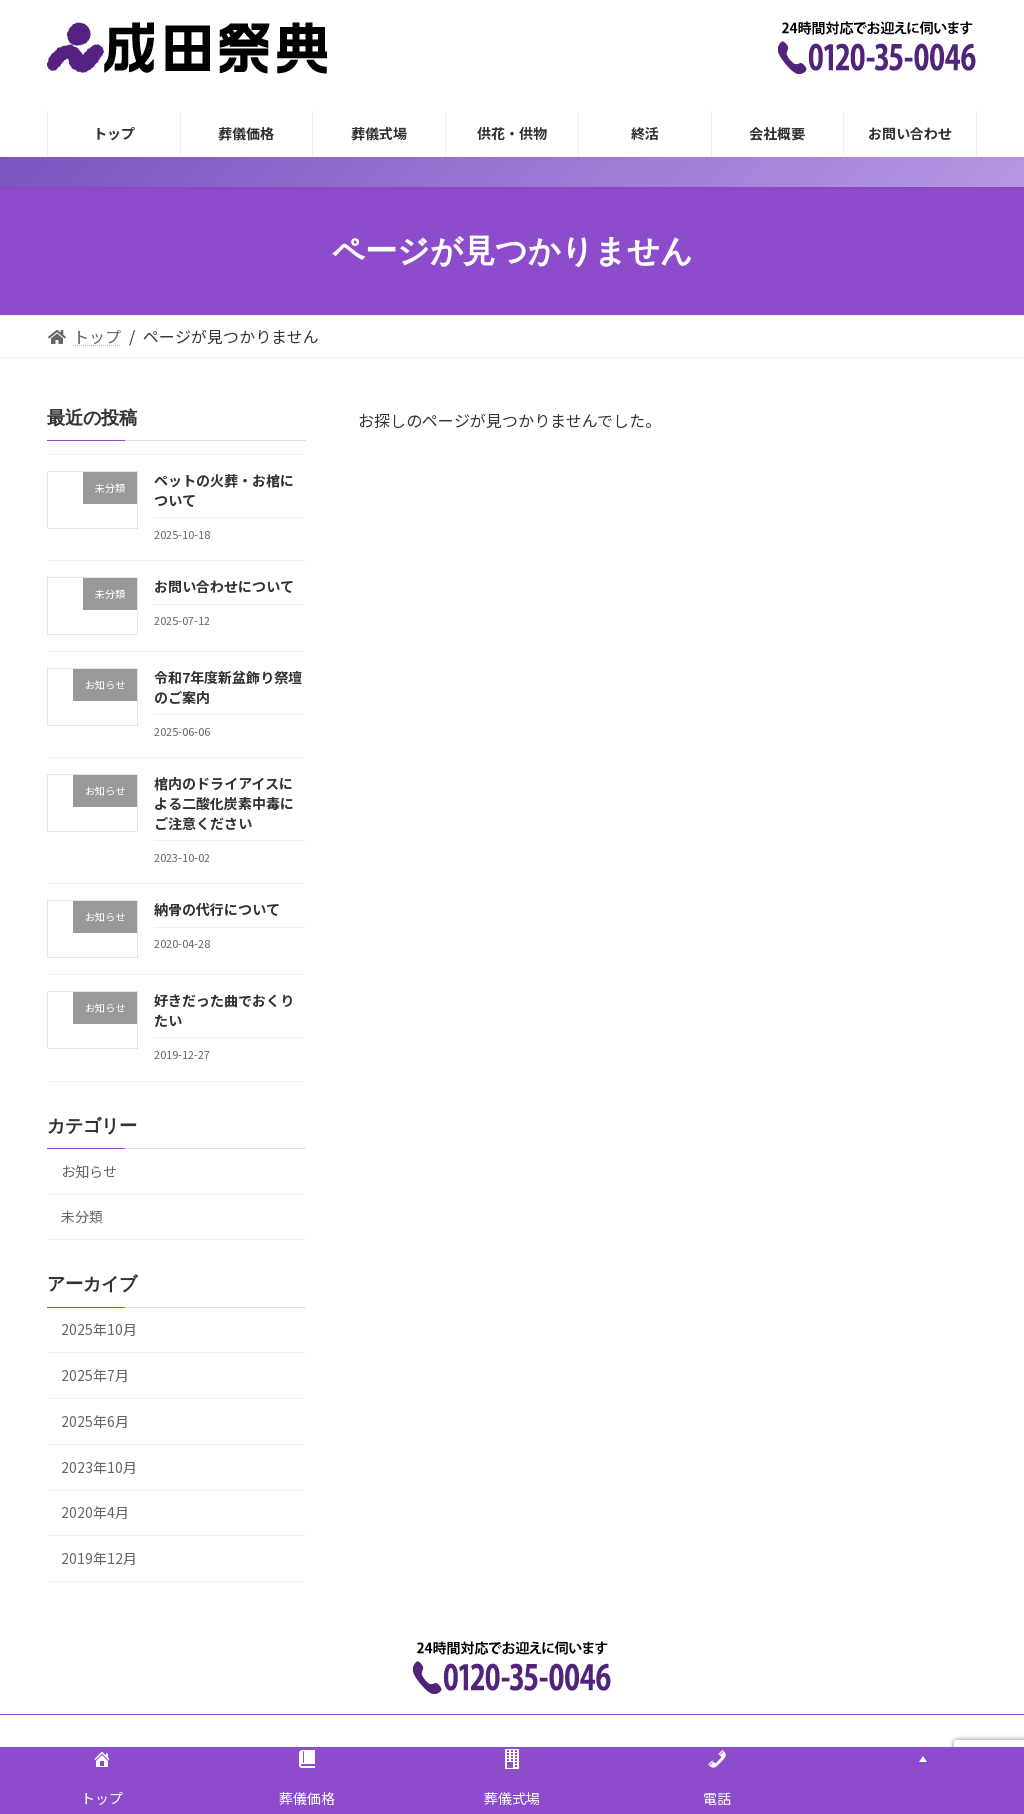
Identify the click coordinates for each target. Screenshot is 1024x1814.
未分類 (82, 1216)
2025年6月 (95, 1421)
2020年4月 (95, 1512)
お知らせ (89, 1171)
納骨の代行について (217, 909)
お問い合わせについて (224, 586)
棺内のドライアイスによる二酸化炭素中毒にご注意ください (224, 802)
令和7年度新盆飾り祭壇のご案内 (228, 687)
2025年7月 (95, 1375)
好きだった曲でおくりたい (224, 1010)
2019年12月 (99, 1558)
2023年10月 (99, 1467)
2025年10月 (99, 1329)
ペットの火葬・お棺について (224, 490)
